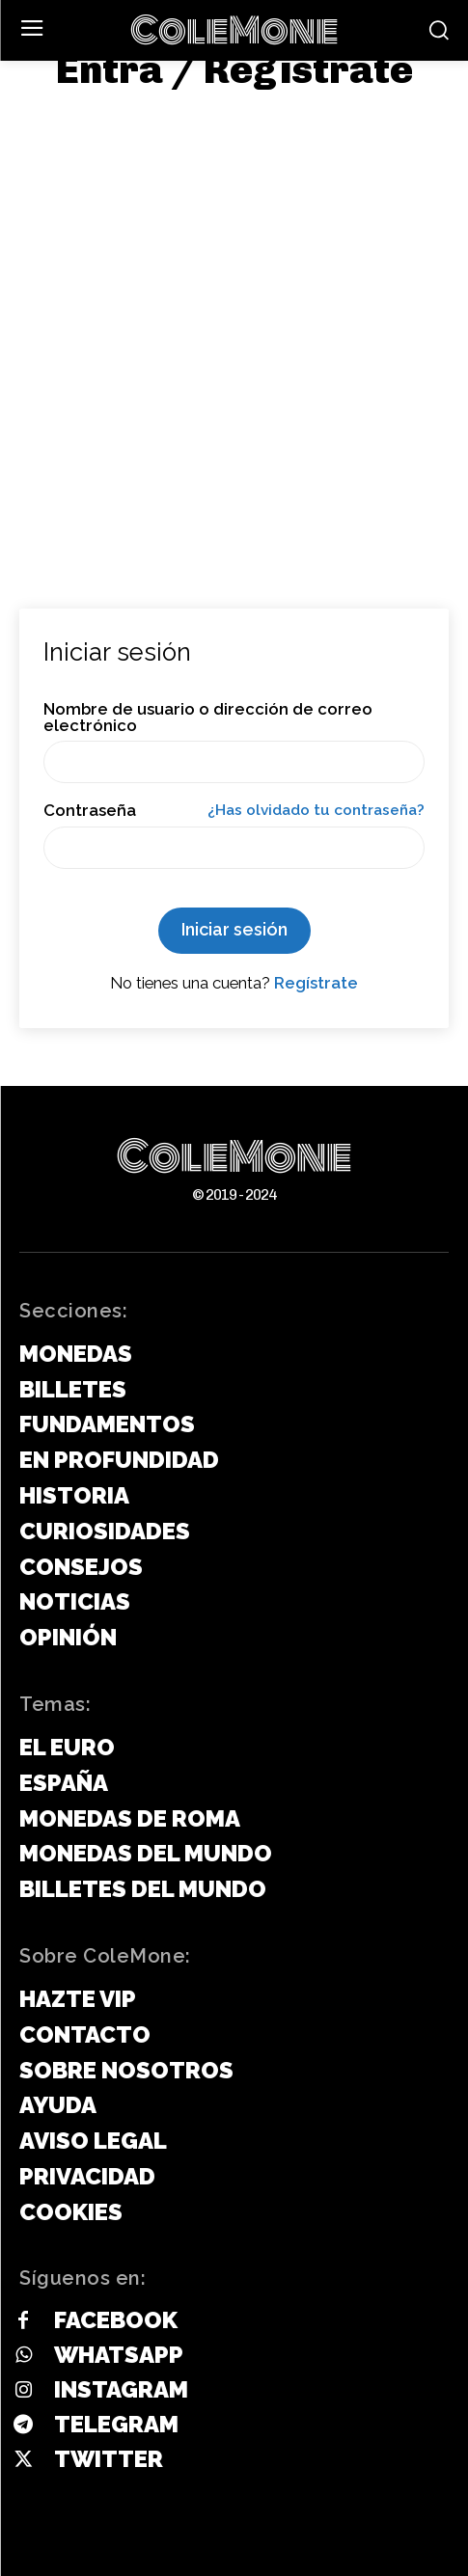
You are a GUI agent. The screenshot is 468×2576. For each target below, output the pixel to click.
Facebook (116, 2320)
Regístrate (316, 982)
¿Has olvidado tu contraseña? (316, 810)
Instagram (121, 2389)
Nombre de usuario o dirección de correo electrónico (207, 717)
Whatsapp (118, 2355)
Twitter (108, 2459)
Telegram (116, 2424)
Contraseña (234, 810)
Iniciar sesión (234, 929)
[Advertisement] (234, 365)
